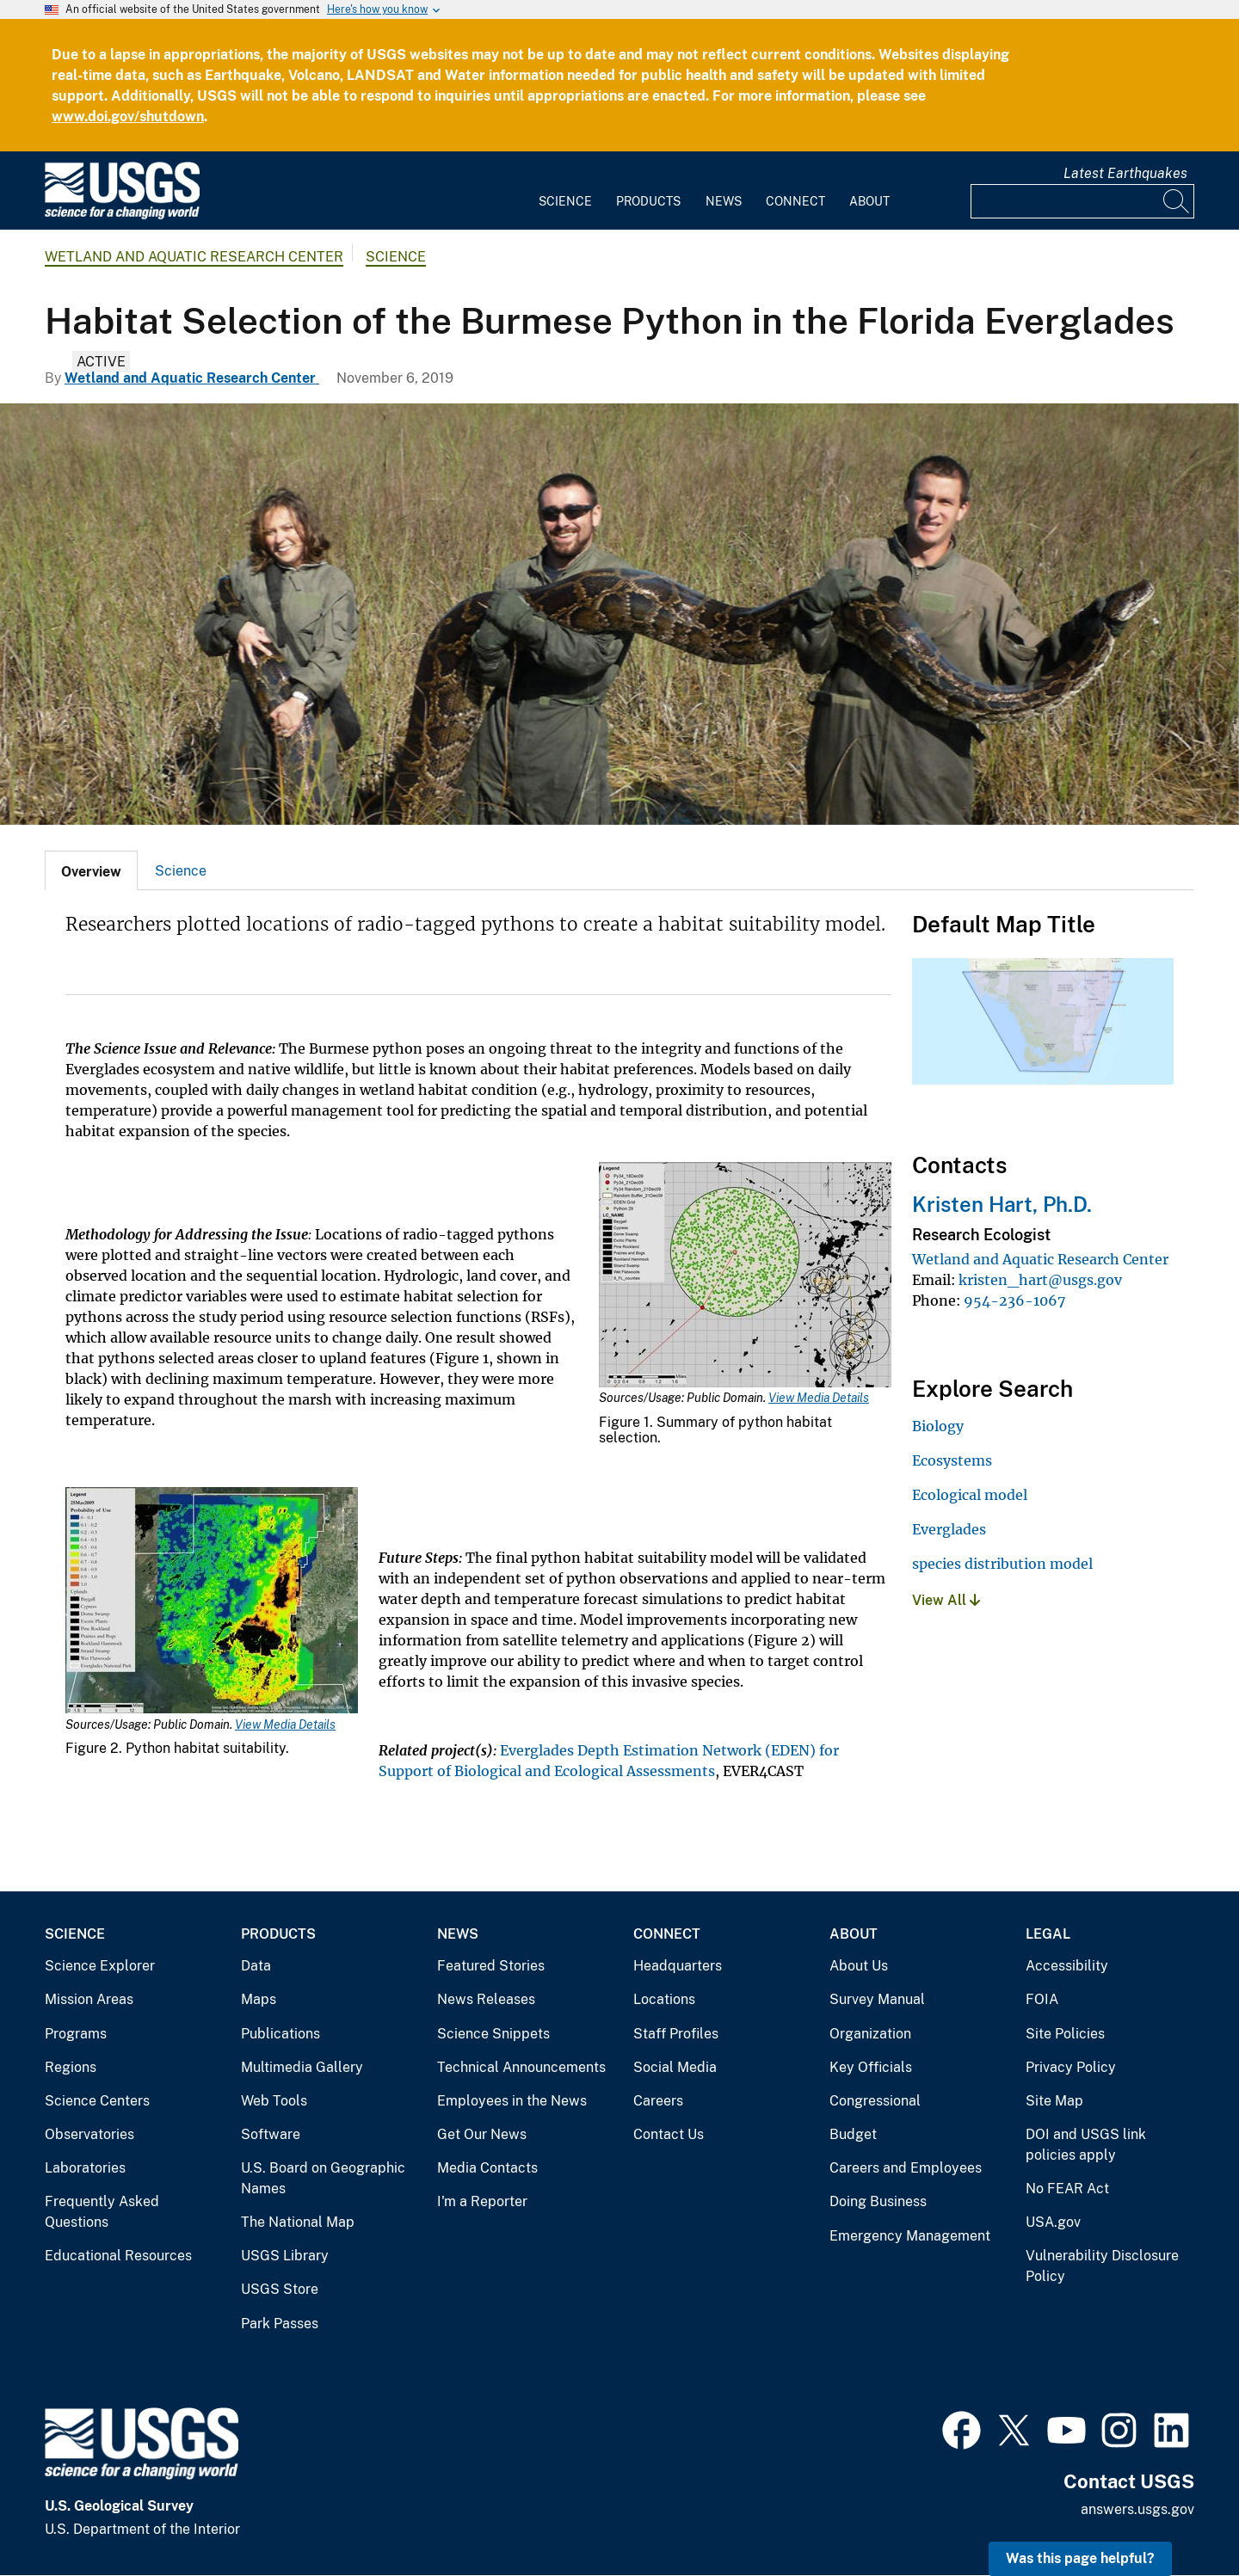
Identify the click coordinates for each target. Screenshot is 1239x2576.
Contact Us (668, 2134)
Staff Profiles (675, 2034)
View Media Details (818, 1398)
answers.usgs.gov (1137, 2509)
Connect (795, 201)
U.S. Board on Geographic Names (323, 2178)
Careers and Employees (905, 2168)
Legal (1048, 1934)
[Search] (1177, 201)
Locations (664, 1999)
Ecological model (969, 1494)
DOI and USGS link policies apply (1086, 2144)
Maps (258, 1999)
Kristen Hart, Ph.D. (1002, 1204)
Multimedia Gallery (302, 2067)
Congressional (875, 2101)
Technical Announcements (521, 2067)
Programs (76, 2034)
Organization (870, 2034)
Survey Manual (877, 1999)
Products (648, 201)
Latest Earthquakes (1125, 173)
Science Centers (97, 2101)
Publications (280, 2034)
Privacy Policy (1071, 2067)
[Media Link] (745, 1276)
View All (946, 1600)
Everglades (949, 1529)
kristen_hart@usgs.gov (1040, 1279)
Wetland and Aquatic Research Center (194, 257)
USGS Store (279, 2289)
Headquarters (677, 1966)
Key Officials (870, 2067)
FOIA (1042, 1999)
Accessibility (1067, 1966)
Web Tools (274, 2101)
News (724, 201)
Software (270, 2134)
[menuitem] (565, 191)
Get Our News (482, 2134)
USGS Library (285, 2255)
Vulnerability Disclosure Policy (1102, 2265)
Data (256, 1966)
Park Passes (279, 2323)
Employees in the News (512, 2101)
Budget (853, 2134)
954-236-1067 (1014, 1300)
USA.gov (1053, 2222)
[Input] (1082, 201)
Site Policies (1065, 2034)
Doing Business (878, 2201)
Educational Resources (118, 2255)
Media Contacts (487, 2168)
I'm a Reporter (482, 2201)
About (869, 201)
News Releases (486, 1999)
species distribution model (1002, 1563)
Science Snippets (493, 2034)
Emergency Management (909, 2236)
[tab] (91, 870)
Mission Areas (89, 1999)
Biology (938, 1426)
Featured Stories (491, 1966)
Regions (70, 2067)
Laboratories (85, 2168)
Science (565, 201)
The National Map (297, 2222)
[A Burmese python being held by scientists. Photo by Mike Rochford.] (619, 614)
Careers (658, 2101)
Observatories (89, 2134)
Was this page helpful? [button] (1080, 2558)
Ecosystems (952, 1460)
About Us (858, 1966)
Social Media (675, 2067)
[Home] (122, 215)
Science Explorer (100, 1966)
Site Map (1054, 2101)
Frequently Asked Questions (102, 2211)
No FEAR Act (1067, 2188)
